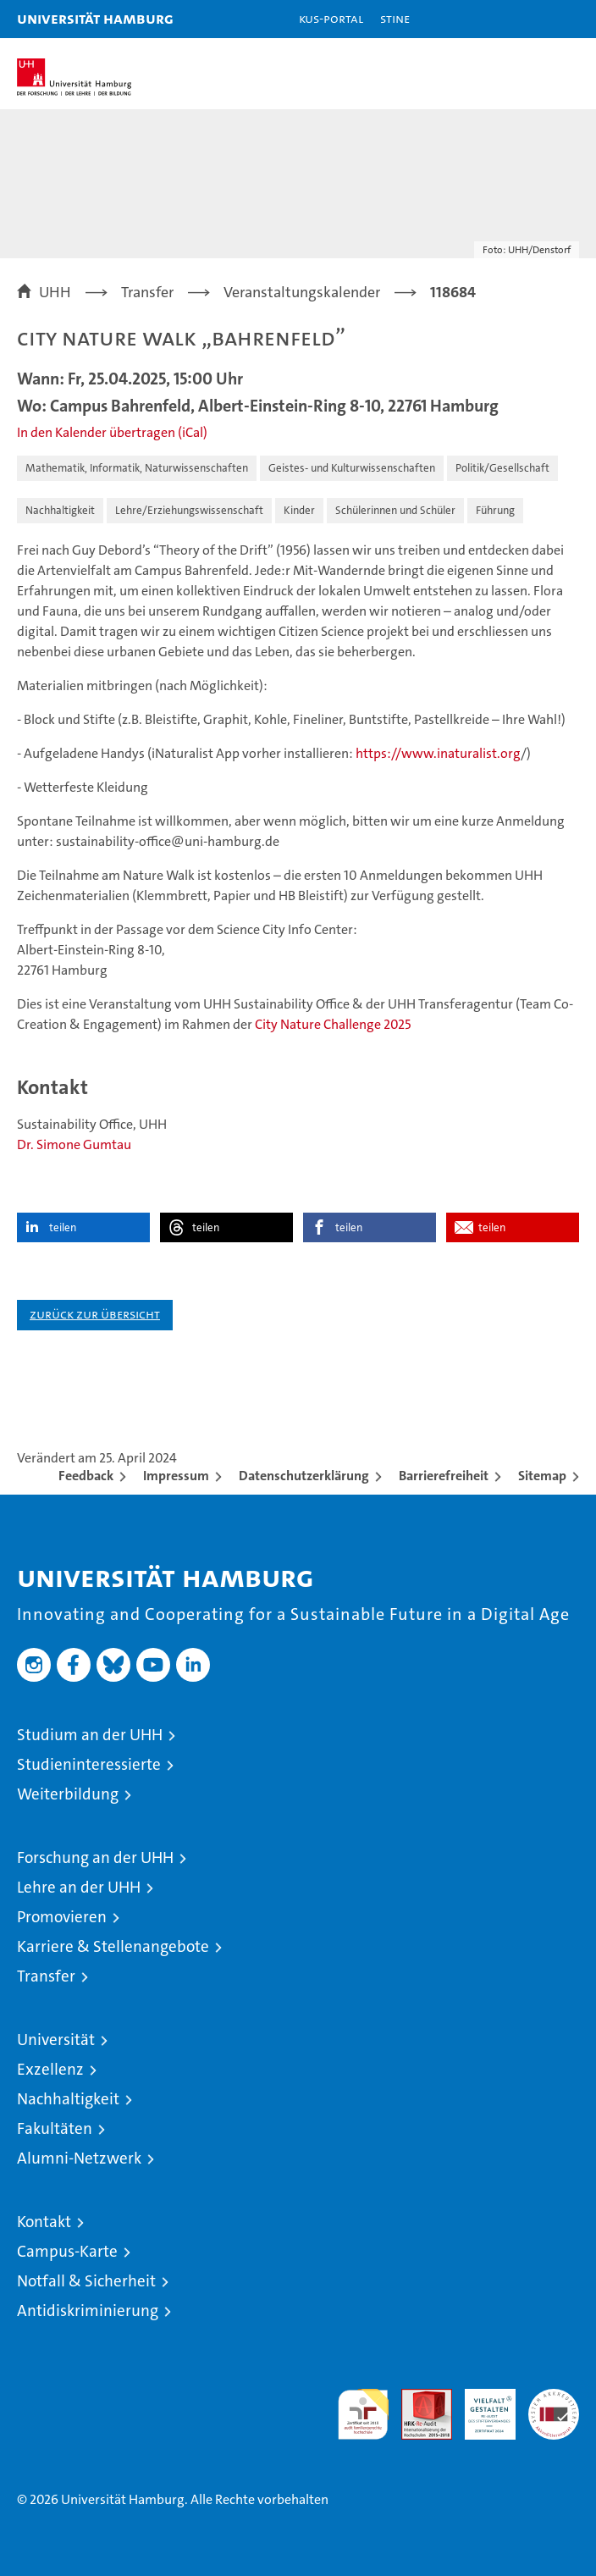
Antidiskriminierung (87, 2310)
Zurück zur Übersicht (95, 1314)
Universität (56, 2039)
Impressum (176, 1475)
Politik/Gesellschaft (502, 468)
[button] (530, 19)
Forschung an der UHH (95, 1857)
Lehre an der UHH (79, 1887)
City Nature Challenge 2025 (333, 1024)
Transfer (46, 1976)
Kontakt (44, 2221)
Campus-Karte (67, 2251)
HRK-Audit (481, 2406)
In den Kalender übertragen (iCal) (112, 432)
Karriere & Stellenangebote (113, 1946)
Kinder (299, 510)
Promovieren (62, 1916)
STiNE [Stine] (395, 18)
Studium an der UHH (90, 1734)
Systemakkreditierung (553, 2398)
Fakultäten (54, 2128)
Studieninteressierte (89, 1764)
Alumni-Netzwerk (79, 2158)
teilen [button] (62, 1227)
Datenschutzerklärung (304, 1475)
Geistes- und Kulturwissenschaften (351, 468)
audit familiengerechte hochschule (363, 2414)
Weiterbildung (68, 1794)
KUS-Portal (331, 18)
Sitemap (542, 1475)
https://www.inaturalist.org (438, 753)
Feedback (85, 1475)
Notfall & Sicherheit (86, 2280)
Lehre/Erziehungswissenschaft (189, 510)
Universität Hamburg (95, 18)
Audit (417, 2398)
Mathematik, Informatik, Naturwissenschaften (136, 468)
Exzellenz (50, 2069)
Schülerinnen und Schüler (395, 510)
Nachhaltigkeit (60, 510)
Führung (495, 510)
